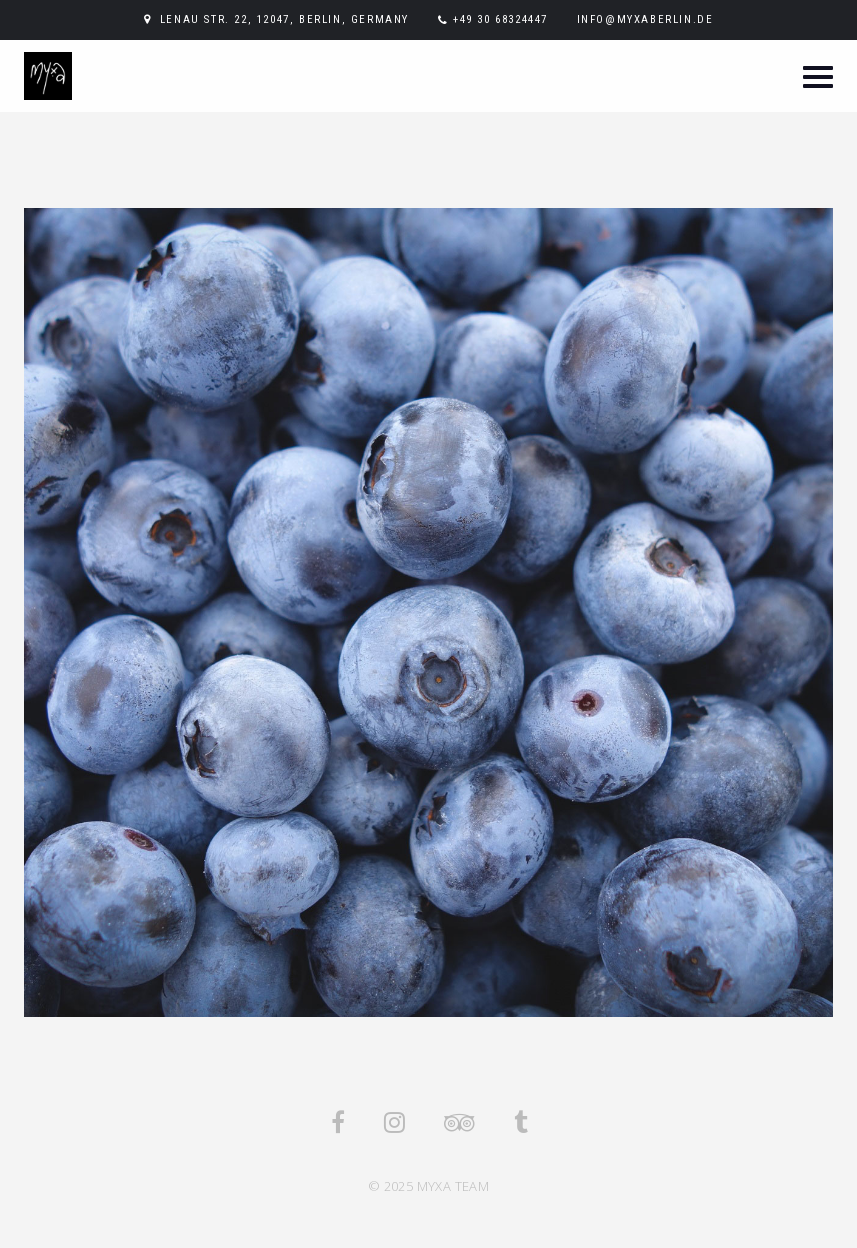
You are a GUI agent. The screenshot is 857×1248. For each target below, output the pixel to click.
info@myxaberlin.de (645, 19)
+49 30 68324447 (500, 19)
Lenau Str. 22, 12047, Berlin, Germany (284, 19)
